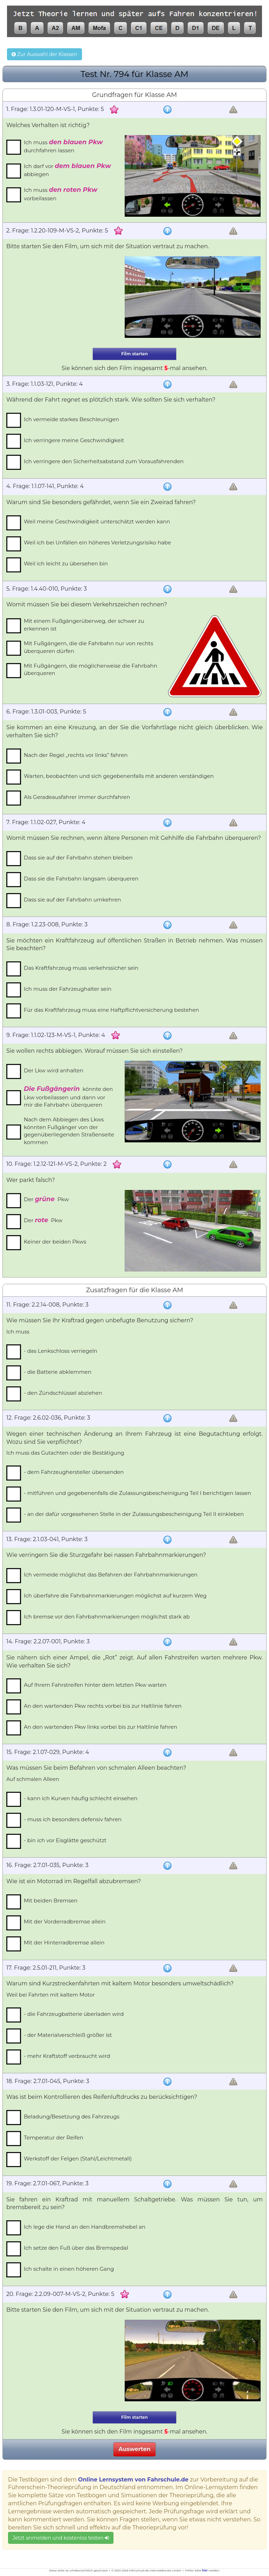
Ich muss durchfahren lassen (63, 146)
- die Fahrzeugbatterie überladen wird (74, 2014)
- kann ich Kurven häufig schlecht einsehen (80, 1798)
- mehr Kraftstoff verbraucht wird (67, 2056)
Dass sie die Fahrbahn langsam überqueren (81, 878)
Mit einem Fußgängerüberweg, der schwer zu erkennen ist (84, 625)
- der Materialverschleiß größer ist (68, 2035)
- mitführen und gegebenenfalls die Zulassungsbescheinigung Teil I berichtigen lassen (137, 1493)
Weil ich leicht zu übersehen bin (66, 563)
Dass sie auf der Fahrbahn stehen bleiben (78, 857)
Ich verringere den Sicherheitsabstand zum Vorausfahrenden (104, 461)
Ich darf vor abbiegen (67, 170)
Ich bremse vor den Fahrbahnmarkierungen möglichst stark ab (107, 1616)
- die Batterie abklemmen (57, 1372)
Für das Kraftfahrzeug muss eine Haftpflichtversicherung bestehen (111, 1010)
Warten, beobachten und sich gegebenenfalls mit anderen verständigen (119, 776)
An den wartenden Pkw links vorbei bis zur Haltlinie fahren (100, 1727)
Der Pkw (46, 1199)
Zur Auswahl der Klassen (44, 54)
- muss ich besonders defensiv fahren (73, 1819)
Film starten (134, 353)
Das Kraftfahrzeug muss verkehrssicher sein (81, 968)
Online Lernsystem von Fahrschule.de (133, 2479)
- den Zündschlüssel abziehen (63, 1393)
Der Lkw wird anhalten (53, 1070)
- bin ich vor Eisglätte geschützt (65, 1840)
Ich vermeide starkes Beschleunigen (71, 419)
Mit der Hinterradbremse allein (64, 1942)
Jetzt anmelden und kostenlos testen (61, 2538)
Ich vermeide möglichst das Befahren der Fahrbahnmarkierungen (111, 1574)
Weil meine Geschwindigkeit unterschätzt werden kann (97, 521)
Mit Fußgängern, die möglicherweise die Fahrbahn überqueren (90, 669)
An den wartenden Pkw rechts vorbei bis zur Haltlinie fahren (102, 1706)
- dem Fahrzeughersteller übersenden (74, 1472)
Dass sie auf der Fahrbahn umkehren (72, 899)
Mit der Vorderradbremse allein (64, 1921)
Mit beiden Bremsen (50, 1900)
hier (205, 2570)
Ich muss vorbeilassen (60, 194)
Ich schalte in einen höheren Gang (69, 2268)
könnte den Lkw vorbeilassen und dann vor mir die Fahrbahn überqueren (68, 1096)
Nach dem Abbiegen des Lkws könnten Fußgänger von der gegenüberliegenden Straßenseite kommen (69, 1130)
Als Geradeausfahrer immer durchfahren (77, 797)
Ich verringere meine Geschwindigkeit (74, 440)
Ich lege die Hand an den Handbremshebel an (84, 2226)
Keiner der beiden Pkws (55, 1241)
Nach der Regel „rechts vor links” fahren (75, 755)
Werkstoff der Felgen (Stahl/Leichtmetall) (78, 2158)
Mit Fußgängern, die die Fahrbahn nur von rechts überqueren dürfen (88, 647)
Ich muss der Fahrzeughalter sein (67, 989)
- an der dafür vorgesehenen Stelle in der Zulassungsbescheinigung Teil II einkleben (134, 1514)
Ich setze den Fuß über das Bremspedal (76, 2247)
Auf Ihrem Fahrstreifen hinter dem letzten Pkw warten (95, 1685)
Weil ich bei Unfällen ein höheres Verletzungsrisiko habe (97, 542)
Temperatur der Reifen (53, 2137)
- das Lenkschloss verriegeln (60, 1351)
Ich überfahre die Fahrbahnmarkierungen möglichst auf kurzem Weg (115, 1595)
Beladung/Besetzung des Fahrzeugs (71, 2116)
